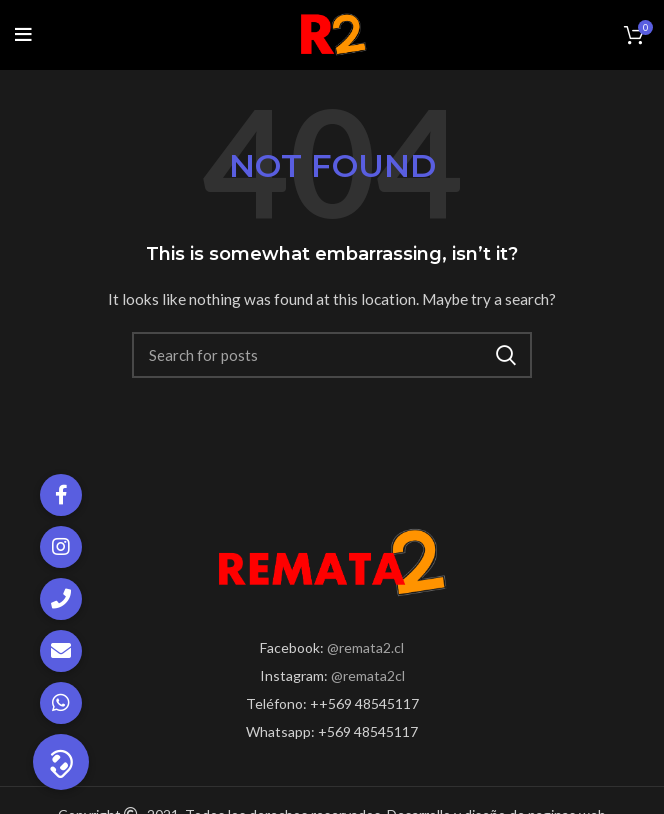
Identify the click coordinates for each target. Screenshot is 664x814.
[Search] (332, 355)
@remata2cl (368, 675)
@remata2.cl (365, 647)
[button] (61, 762)
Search (505, 355)
